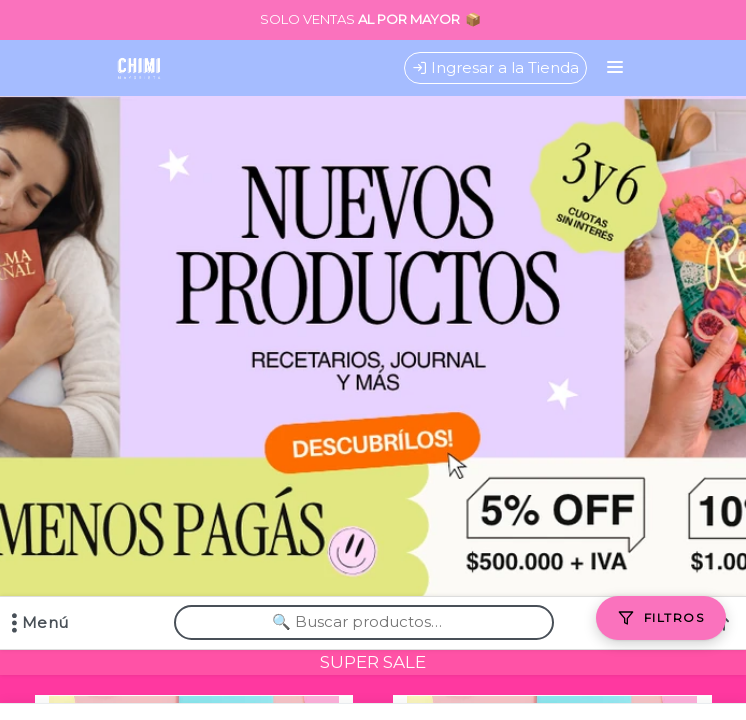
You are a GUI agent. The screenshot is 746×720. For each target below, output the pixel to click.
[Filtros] (661, 618)
